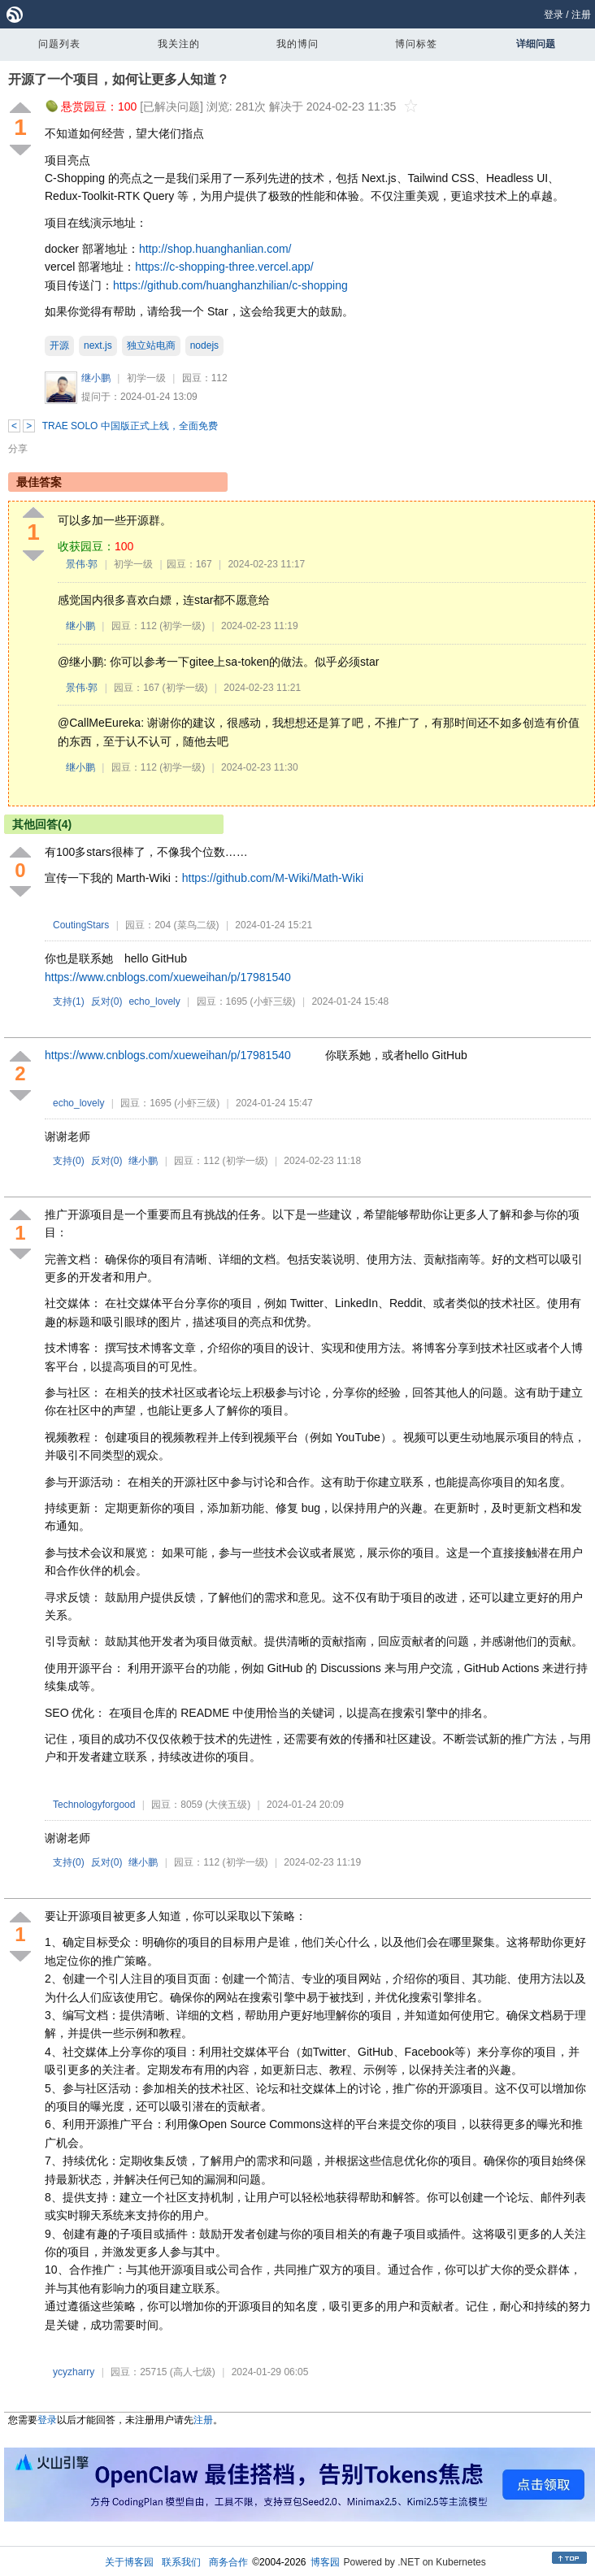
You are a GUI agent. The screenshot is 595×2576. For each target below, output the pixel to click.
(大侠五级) (227, 1804)
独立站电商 (151, 345)
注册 (581, 14)
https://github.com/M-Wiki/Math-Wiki (272, 877)
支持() (69, 1001)
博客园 (325, 2562)
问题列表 (59, 44)
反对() (107, 1001)
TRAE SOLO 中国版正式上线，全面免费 (130, 426)
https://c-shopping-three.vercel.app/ (224, 266)
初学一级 (146, 378)
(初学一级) (182, 626)
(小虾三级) (273, 1001)
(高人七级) (192, 2372)
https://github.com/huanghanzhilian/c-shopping (230, 285)
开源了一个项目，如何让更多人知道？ (118, 79)
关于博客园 (129, 2562)
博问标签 (416, 44)
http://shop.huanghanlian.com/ (215, 248)
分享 (18, 448)
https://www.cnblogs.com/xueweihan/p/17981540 (168, 977)
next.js (98, 345)
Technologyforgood (94, 1804)
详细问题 (535, 44)
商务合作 (228, 2562)
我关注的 (179, 44)
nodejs (204, 345)
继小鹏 (96, 378)
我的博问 (297, 44)
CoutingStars (81, 925)
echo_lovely (154, 1001)
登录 (553, 14)
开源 (59, 345)
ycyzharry (73, 2372)
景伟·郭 (82, 564)
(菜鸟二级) (196, 925)
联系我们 (181, 2562)
